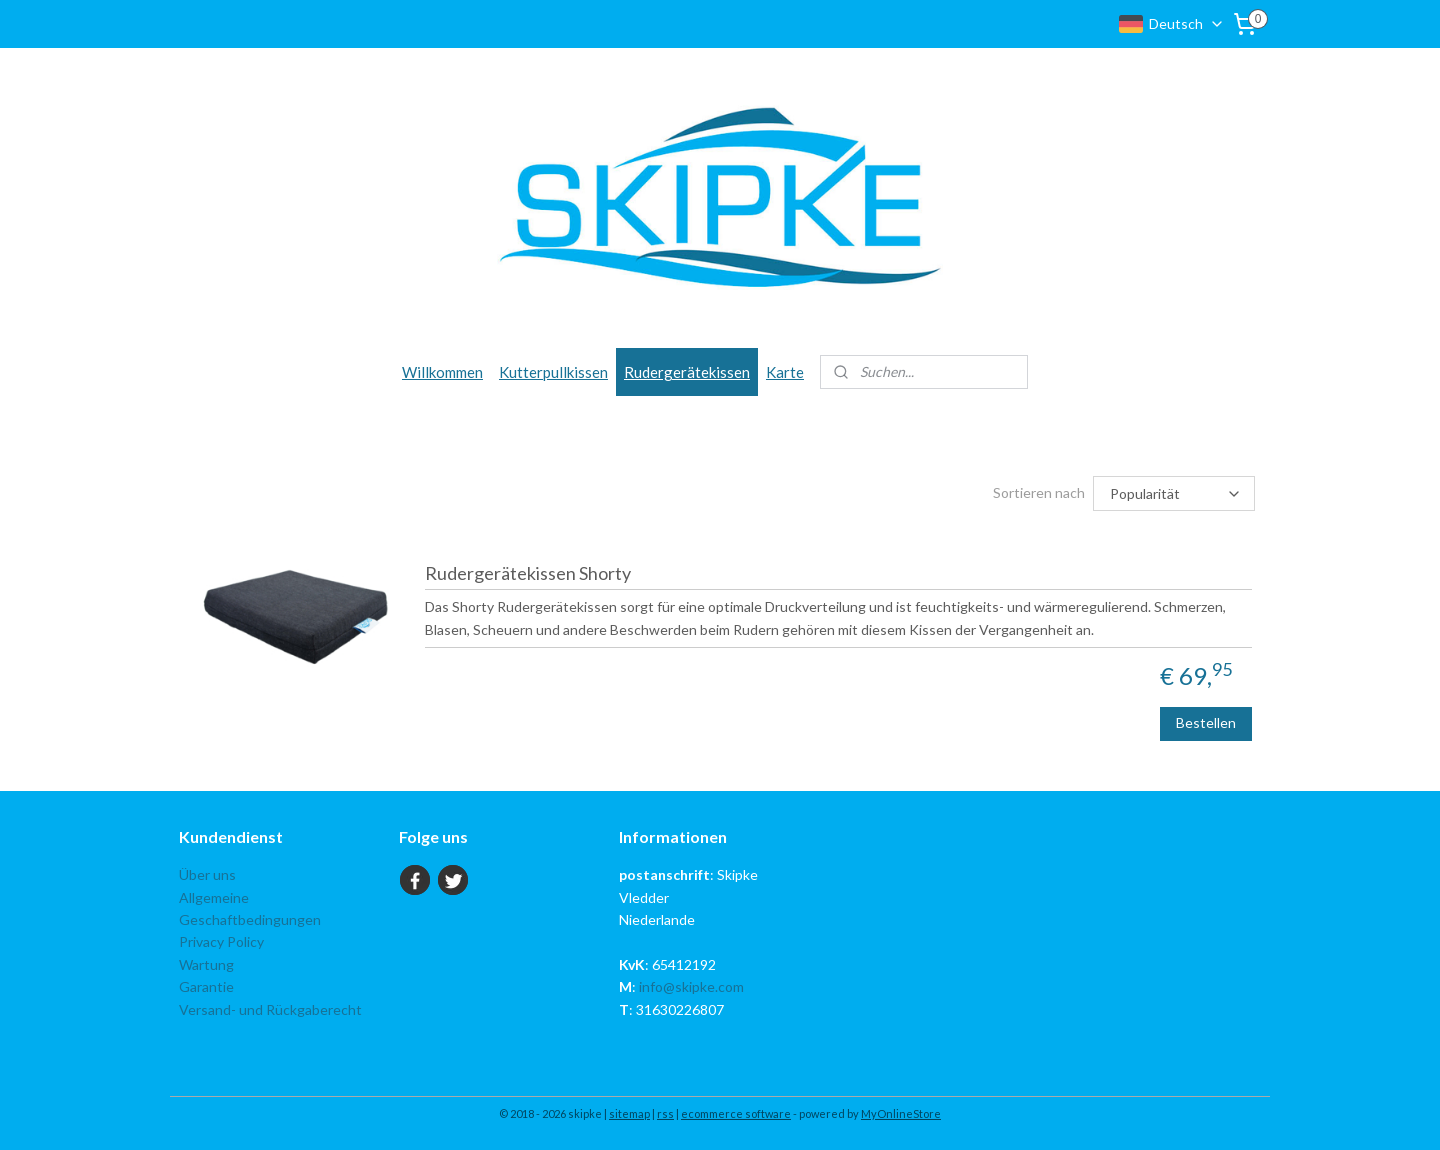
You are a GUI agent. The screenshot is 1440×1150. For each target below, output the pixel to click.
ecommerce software (736, 1113)
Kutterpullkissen (553, 372)
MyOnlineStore (901, 1113)
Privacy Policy (221, 941)
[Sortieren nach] (1174, 493)
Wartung (206, 964)
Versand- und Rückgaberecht (270, 1009)
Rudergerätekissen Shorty (528, 573)
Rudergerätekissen (687, 372)
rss (665, 1113)
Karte (785, 372)
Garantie (206, 986)
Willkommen (442, 372)
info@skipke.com (691, 986)
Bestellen (1207, 722)
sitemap (629, 1113)
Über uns (207, 874)
